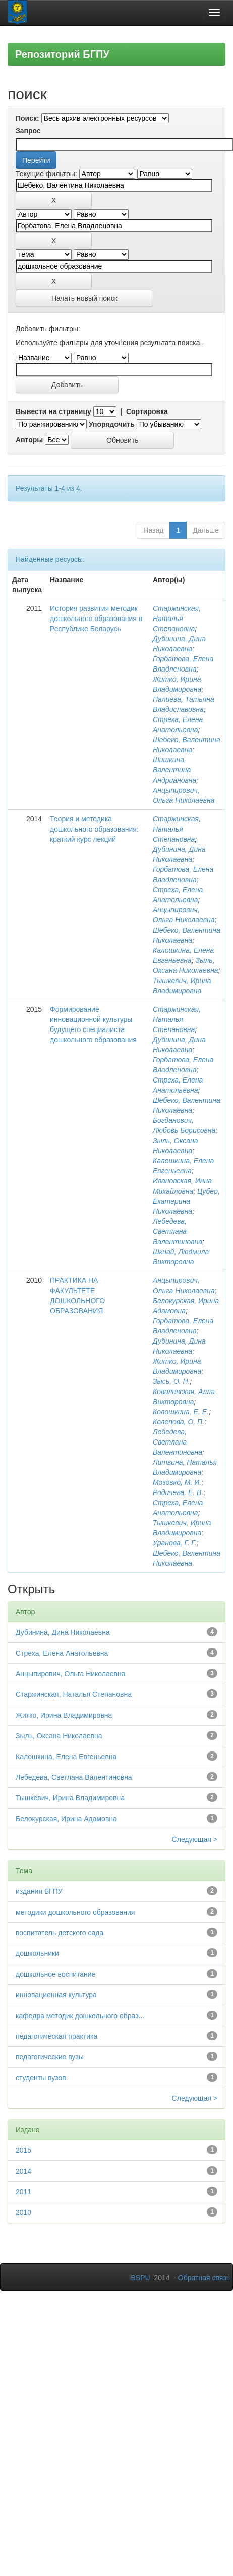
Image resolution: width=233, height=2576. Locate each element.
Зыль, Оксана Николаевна (59, 1736)
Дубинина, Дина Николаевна (63, 1632)
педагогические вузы (50, 2057)
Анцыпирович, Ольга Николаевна (71, 1674)
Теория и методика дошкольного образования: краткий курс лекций (94, 829)
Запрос (28, 131)
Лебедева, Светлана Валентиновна (177, 1231)
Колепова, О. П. (178, 1422)
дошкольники (37, 1953)
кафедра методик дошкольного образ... (80, 2016)
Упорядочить (112, 424)
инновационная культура (56, 1995)
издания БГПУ (39, 1891)
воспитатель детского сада (59, 1933)
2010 (23, 2212)
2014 (23, 2171)
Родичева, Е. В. (178, 1492)
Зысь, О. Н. (171, 1381)
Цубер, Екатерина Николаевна (186, 1201)
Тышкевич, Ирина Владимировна (70, 1798)
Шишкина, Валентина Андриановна (174, 770)
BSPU (140, 2278)
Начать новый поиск (84, 298)
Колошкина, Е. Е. (181, 1412)
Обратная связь (204, 2278)
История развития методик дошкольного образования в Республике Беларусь (96, 618)
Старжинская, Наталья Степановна (177, 618)
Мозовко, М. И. (177, 1482)
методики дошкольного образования (75, 1912)
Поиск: (27, 118)
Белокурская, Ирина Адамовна (66, 1819)
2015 (23, 2150)
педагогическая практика (56, 2036)
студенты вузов (41, 2078)
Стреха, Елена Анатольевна (62, 1653)
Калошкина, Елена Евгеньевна (66, 1757)
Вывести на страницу (53, 411)
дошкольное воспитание (55, 1974)
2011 (23, 2192)
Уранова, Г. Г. (175, 1543)
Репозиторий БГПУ (62, 54)
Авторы (29, 440)
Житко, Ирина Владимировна (64, 1715)
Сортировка (147, 411)
